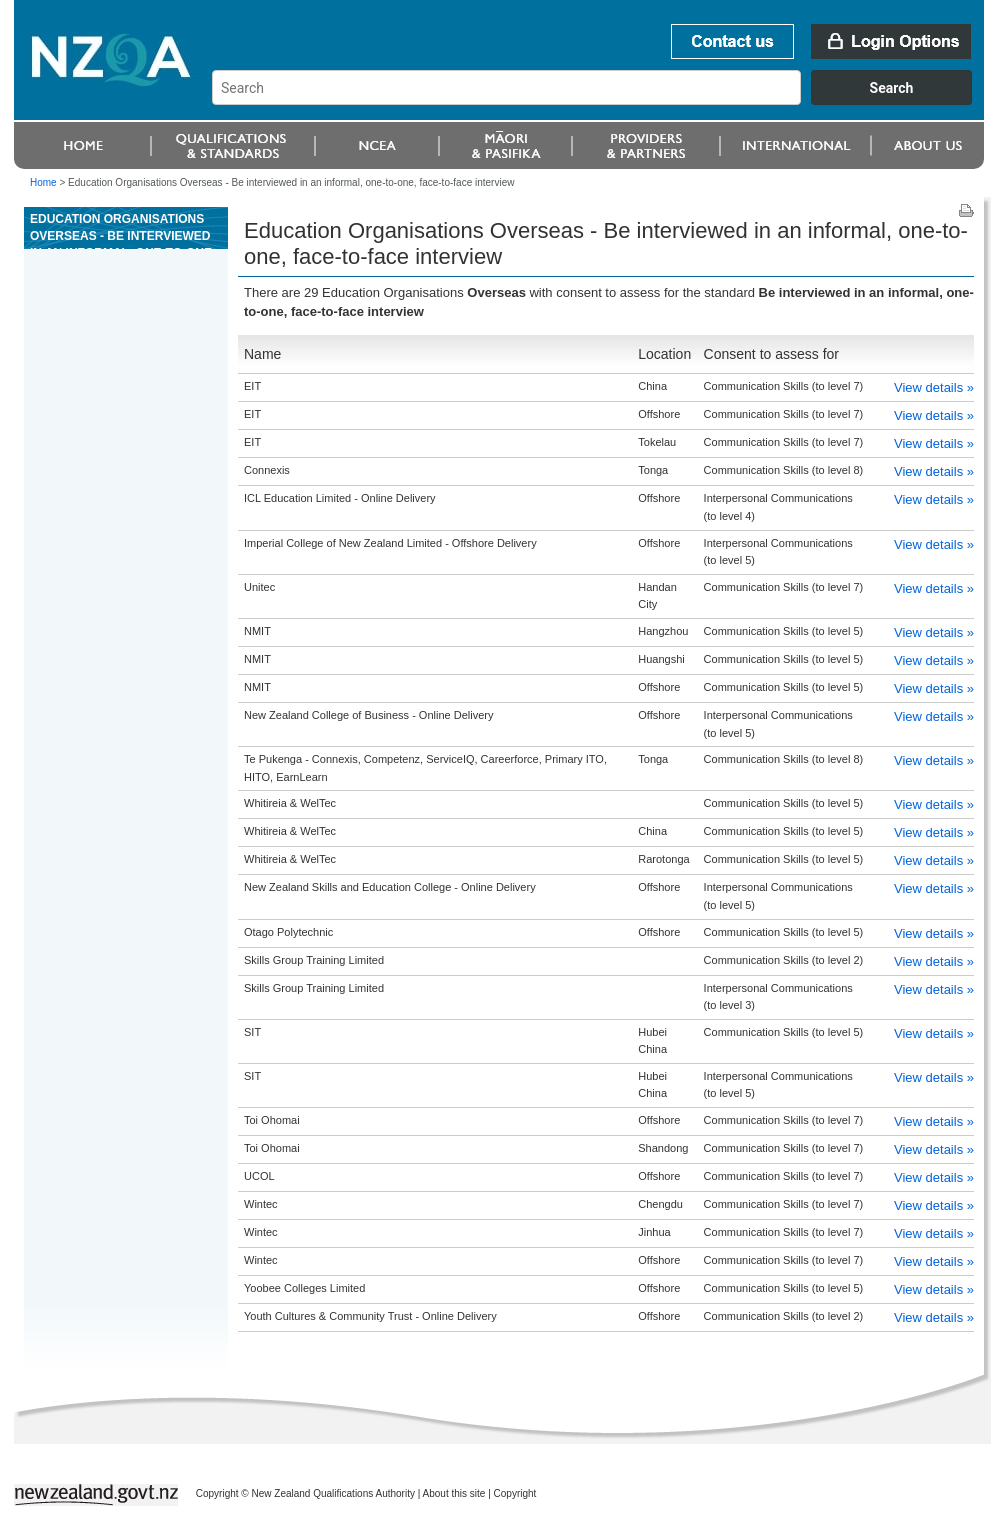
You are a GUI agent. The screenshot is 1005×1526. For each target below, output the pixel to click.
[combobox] (601, 100)
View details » (934, 387)
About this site (454, 1493)
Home (43, 182)
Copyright (515, 1493)
